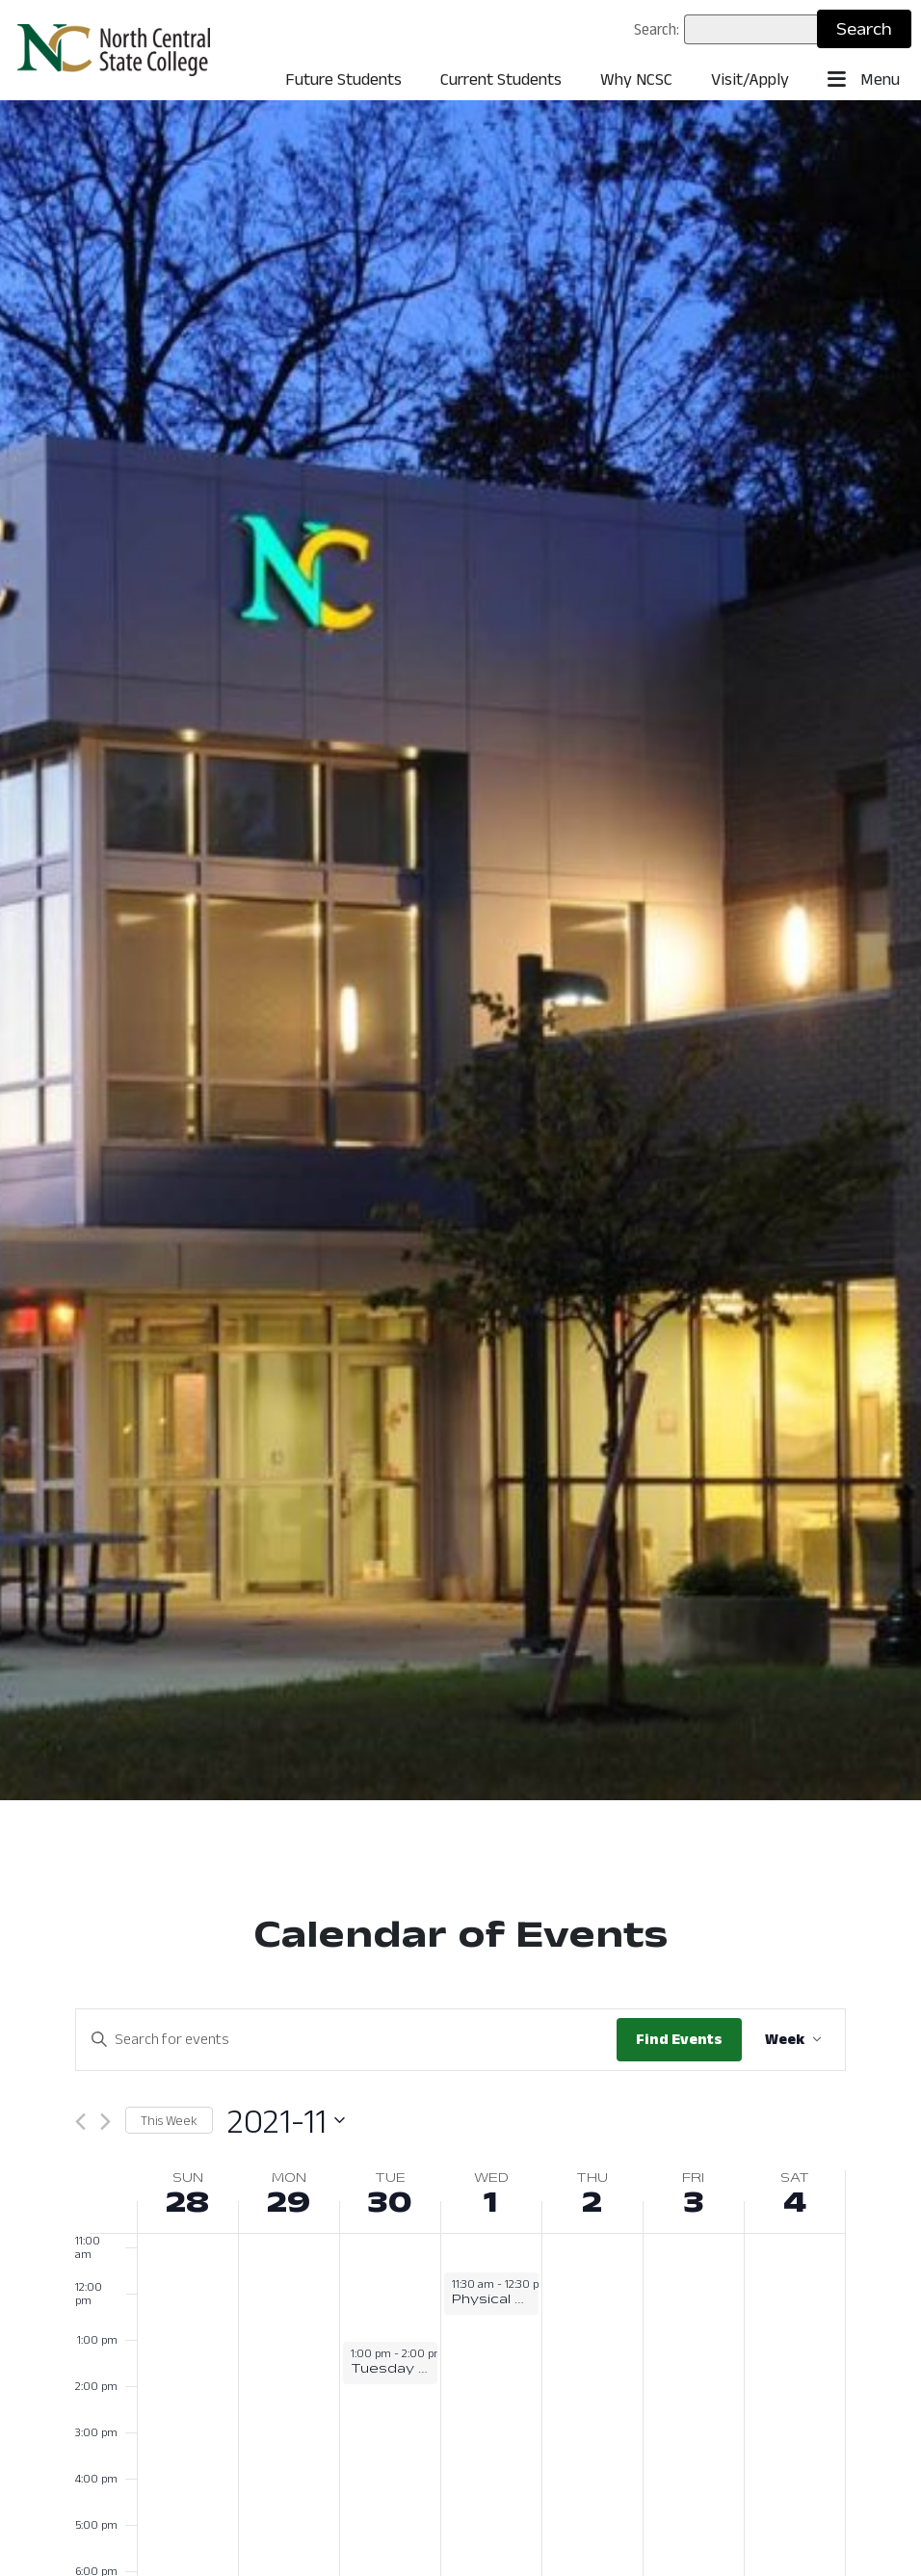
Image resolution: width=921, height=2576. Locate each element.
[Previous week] (80, 2121)
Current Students (501, 79)
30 (389, 2200)
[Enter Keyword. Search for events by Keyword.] (346, 2039)
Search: (656, 29)
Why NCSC (636, 79)
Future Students (343, 79)
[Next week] (105, 2121)
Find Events (679, 2039)
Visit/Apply (750, 79)
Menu (864, 80)
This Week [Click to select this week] (169, 2120)
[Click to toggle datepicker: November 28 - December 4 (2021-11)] (286, 2121)
